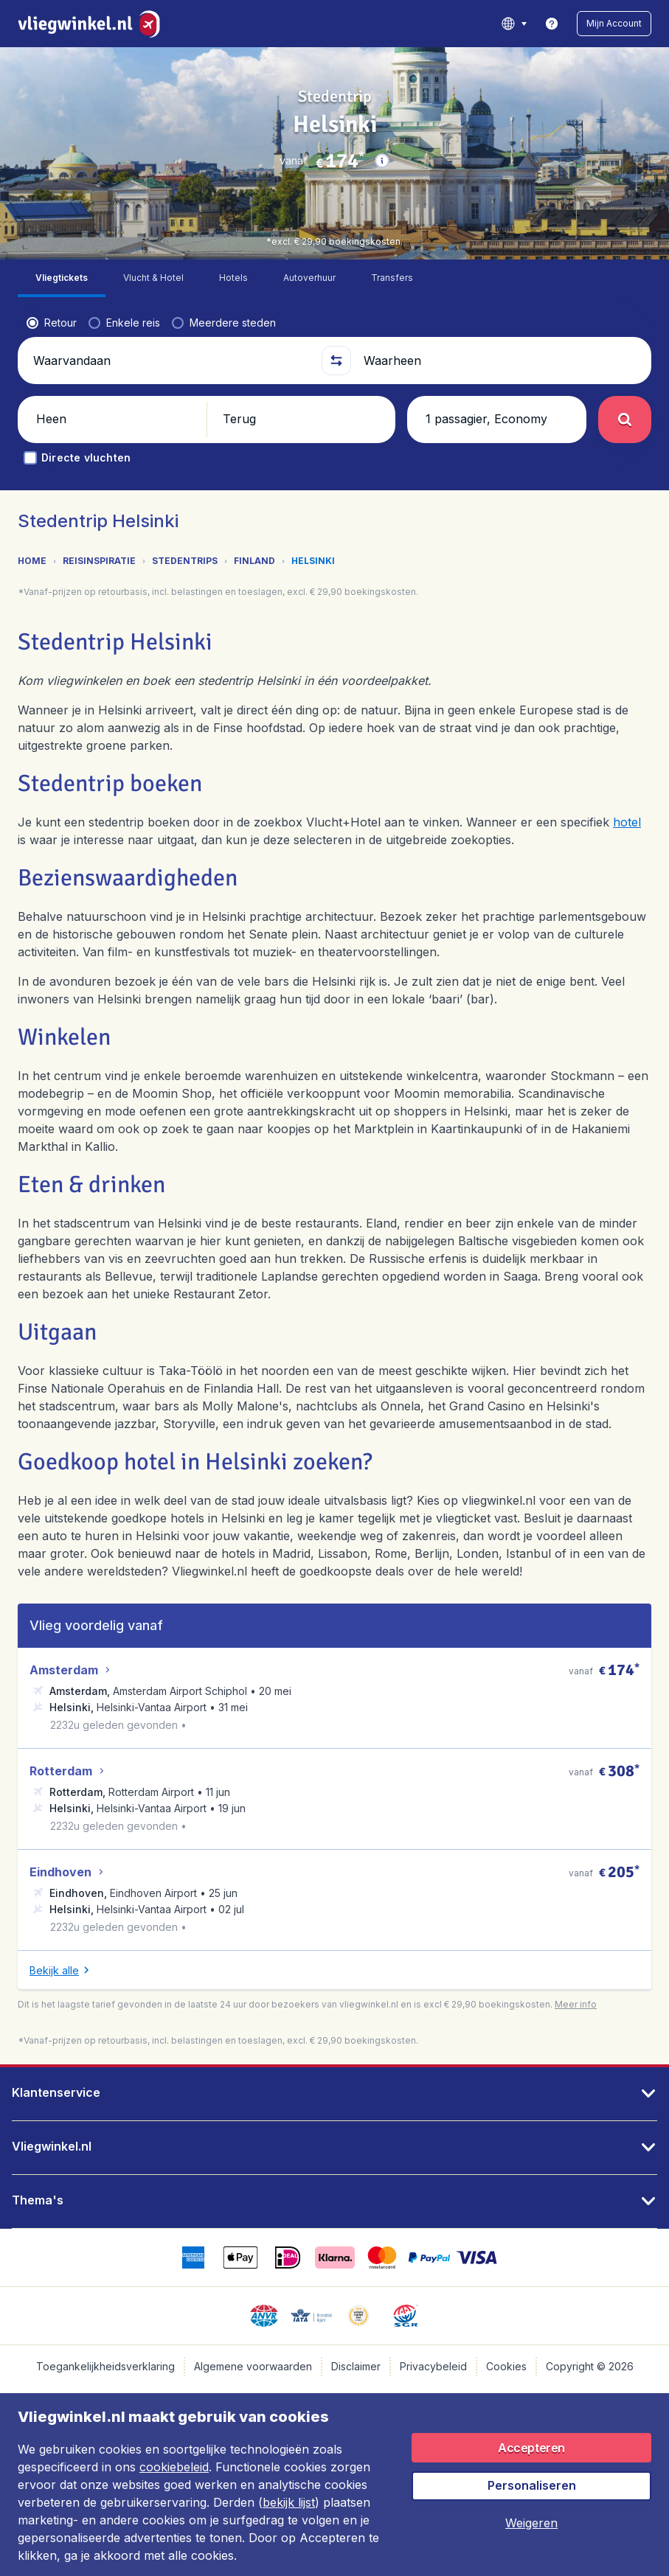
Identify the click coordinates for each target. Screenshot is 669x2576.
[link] (551, 23)
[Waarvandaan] (170, 323)
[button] (614, 23)
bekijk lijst (289, 2502)
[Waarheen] (498, 323)
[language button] (514, 23)
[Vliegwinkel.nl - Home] (92, 23)
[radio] (52, 285)
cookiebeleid (174, 2467)
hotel (627, 790)
